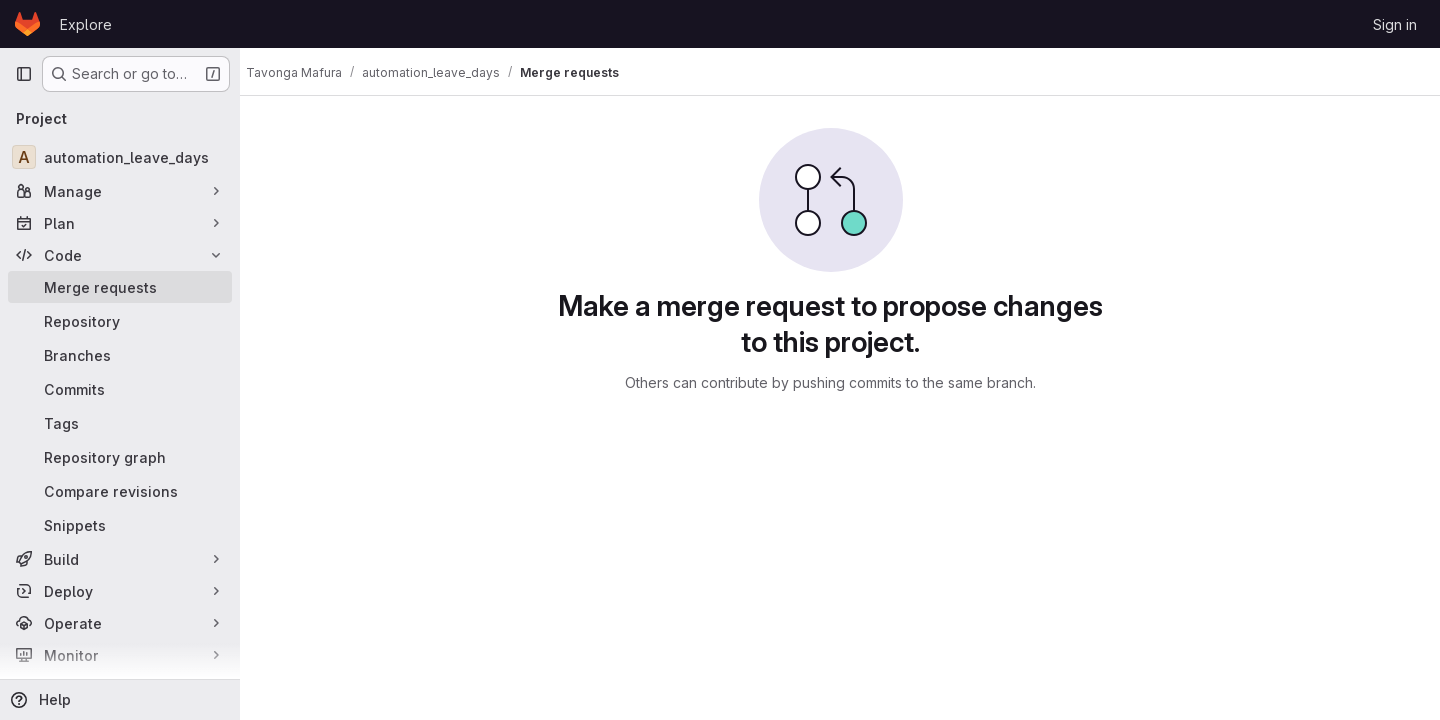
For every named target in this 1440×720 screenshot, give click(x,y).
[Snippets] (120, 525)
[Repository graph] (120, 457)
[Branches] (120, 355)
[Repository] (120, 321)
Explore (86, 24)
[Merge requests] (120, 287)
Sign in (1395, 24)
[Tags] (120, 423)
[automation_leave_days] (120, 157)
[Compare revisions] (120, 491)
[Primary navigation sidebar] (24, 74)
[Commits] (120, 389)
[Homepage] (27, 24)
